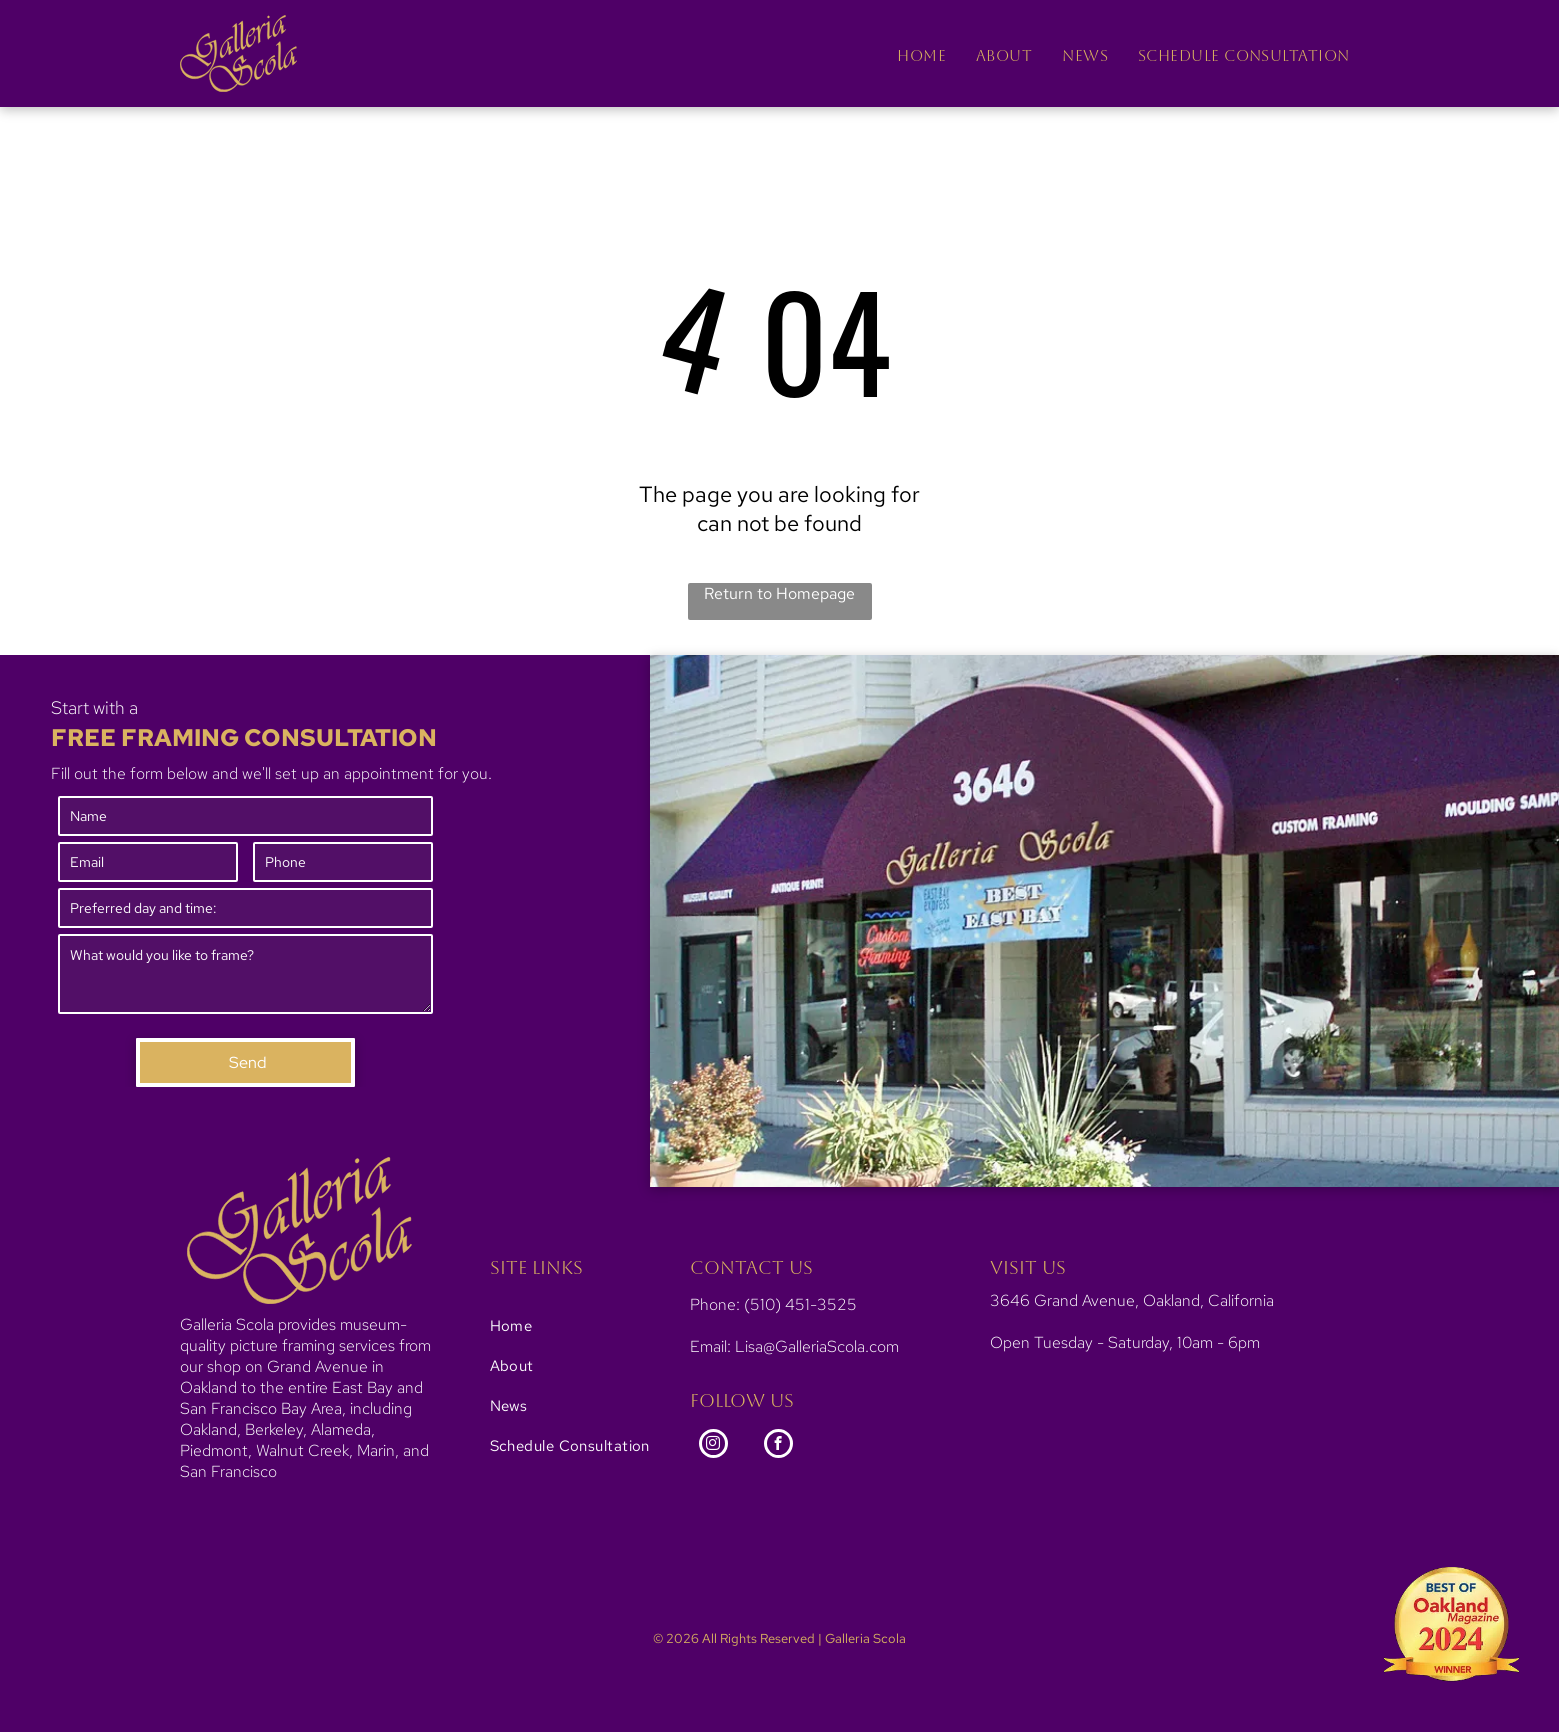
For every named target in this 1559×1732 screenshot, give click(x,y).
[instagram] (713, 1446)
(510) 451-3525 (800, 1304)
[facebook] (778, 1446)
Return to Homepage (779, 593)
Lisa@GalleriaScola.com (817, 1346)
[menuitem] (921, 55)
